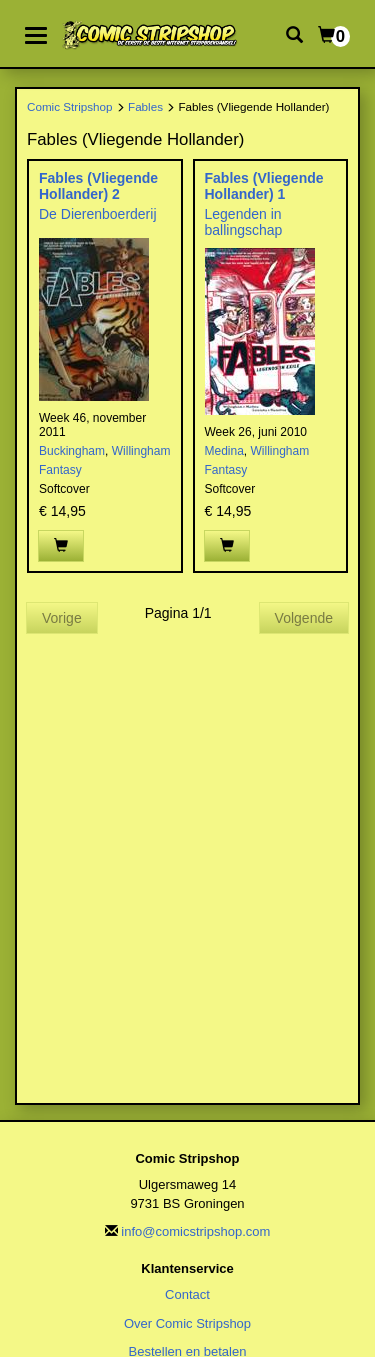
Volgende (304, 618)
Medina (224, 451)
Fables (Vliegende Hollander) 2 (98, 185)
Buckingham (72, 451)
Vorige (62, 618)
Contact (187, 1294)
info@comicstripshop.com (195, 1231)
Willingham (141, 451)
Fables (145, 106)
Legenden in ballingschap (244, 221)
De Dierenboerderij (98, 214)
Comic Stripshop (70, 106)
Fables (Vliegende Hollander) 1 (264, 185)
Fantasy (60, 470)
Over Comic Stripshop (187, 1323)
